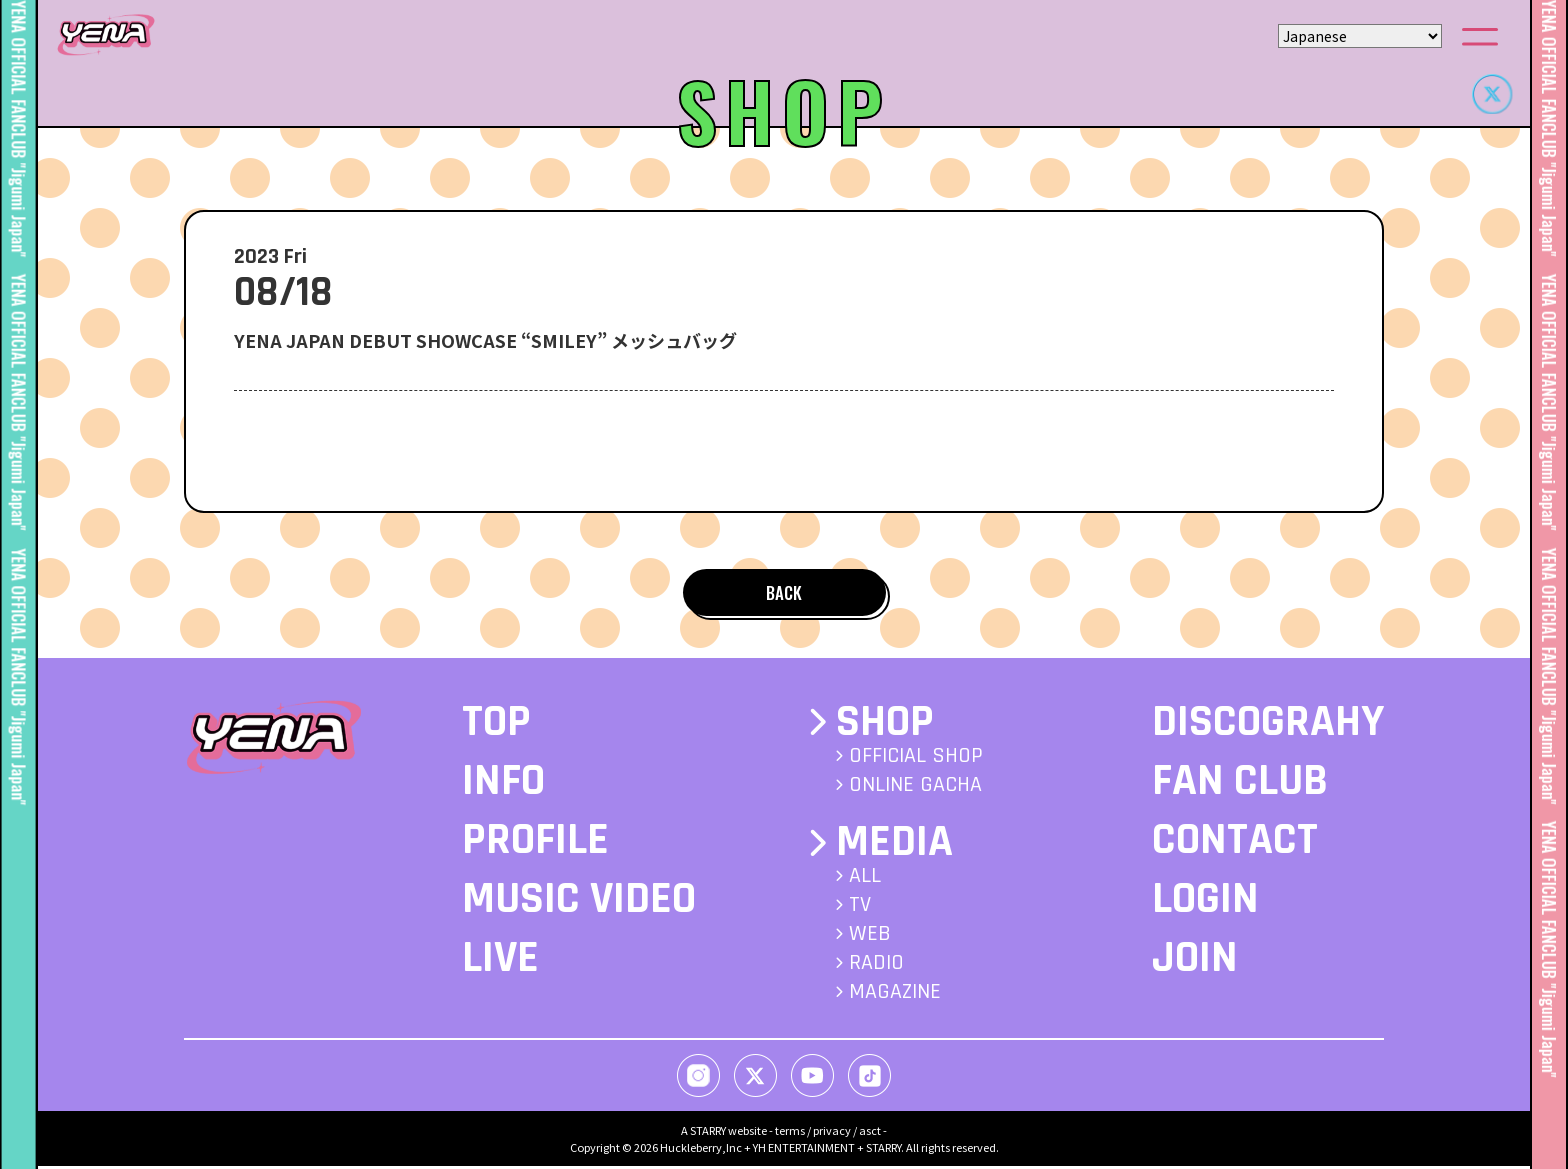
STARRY (708, 1133)
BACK (784, 593)
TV (860, 908)
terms (790, 1133)
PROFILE (535, 843)
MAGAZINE (895, 995)
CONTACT (1235, 843)
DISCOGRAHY (1268, 725)
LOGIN (1205, 902)
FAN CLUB (1240, 784)
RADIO (876, 966)
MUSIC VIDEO (579, 902)
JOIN (1195, 961)
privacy (832, 1133)
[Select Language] (1360, 36)
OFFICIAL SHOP (916, 759)
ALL (865, 879)
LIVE (500, 961)
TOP (496, 725)
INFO (503, 784)
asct (870, 1133)
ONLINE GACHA (915, 788)
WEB (870, 937)
